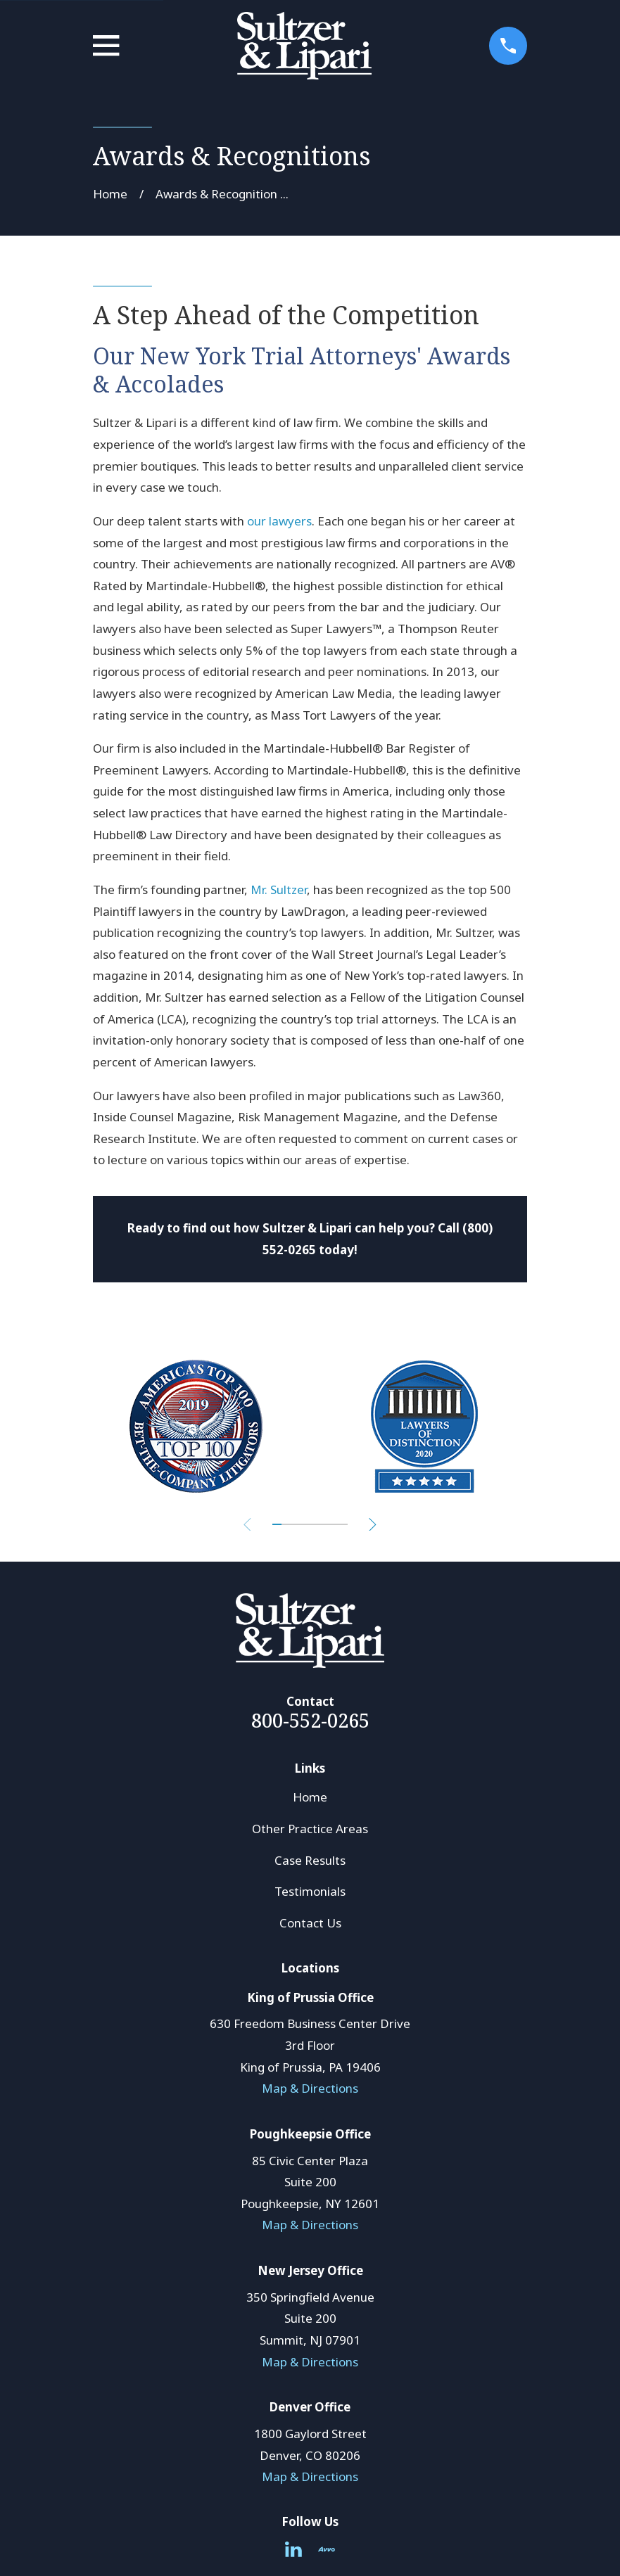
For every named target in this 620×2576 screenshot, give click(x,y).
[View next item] (375, 1524)
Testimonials (310, 1891)
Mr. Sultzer (279, 889)
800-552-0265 (310, 1720)
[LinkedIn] (293, 2549)
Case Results (310, 1860)
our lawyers (279, 521)
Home (310, 1797)
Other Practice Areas (310, 1829)
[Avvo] (326, 2549)
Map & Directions (310, 2088)
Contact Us (310, 1923)
